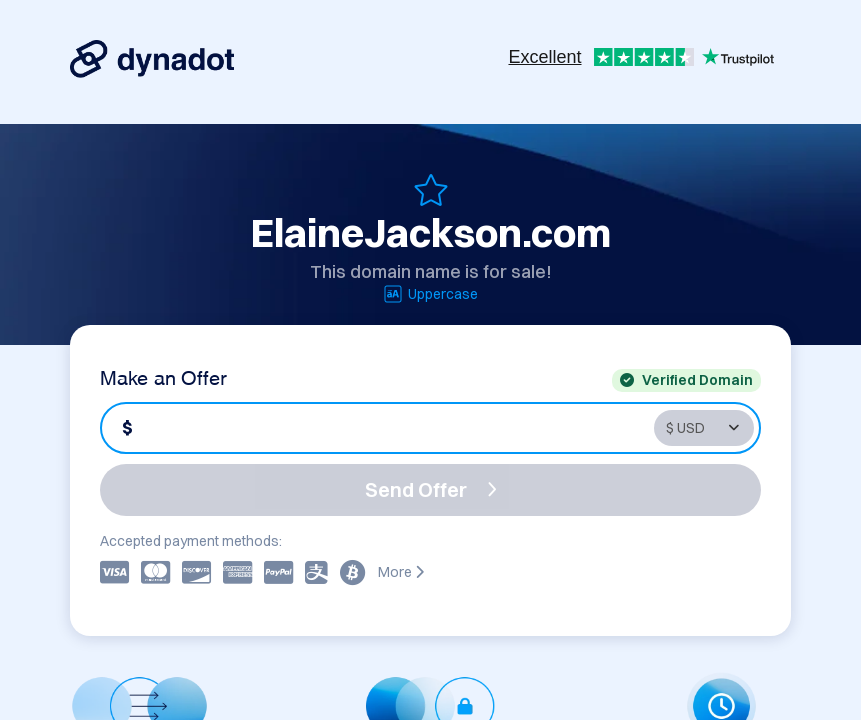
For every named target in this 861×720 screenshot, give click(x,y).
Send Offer (431, 489)
